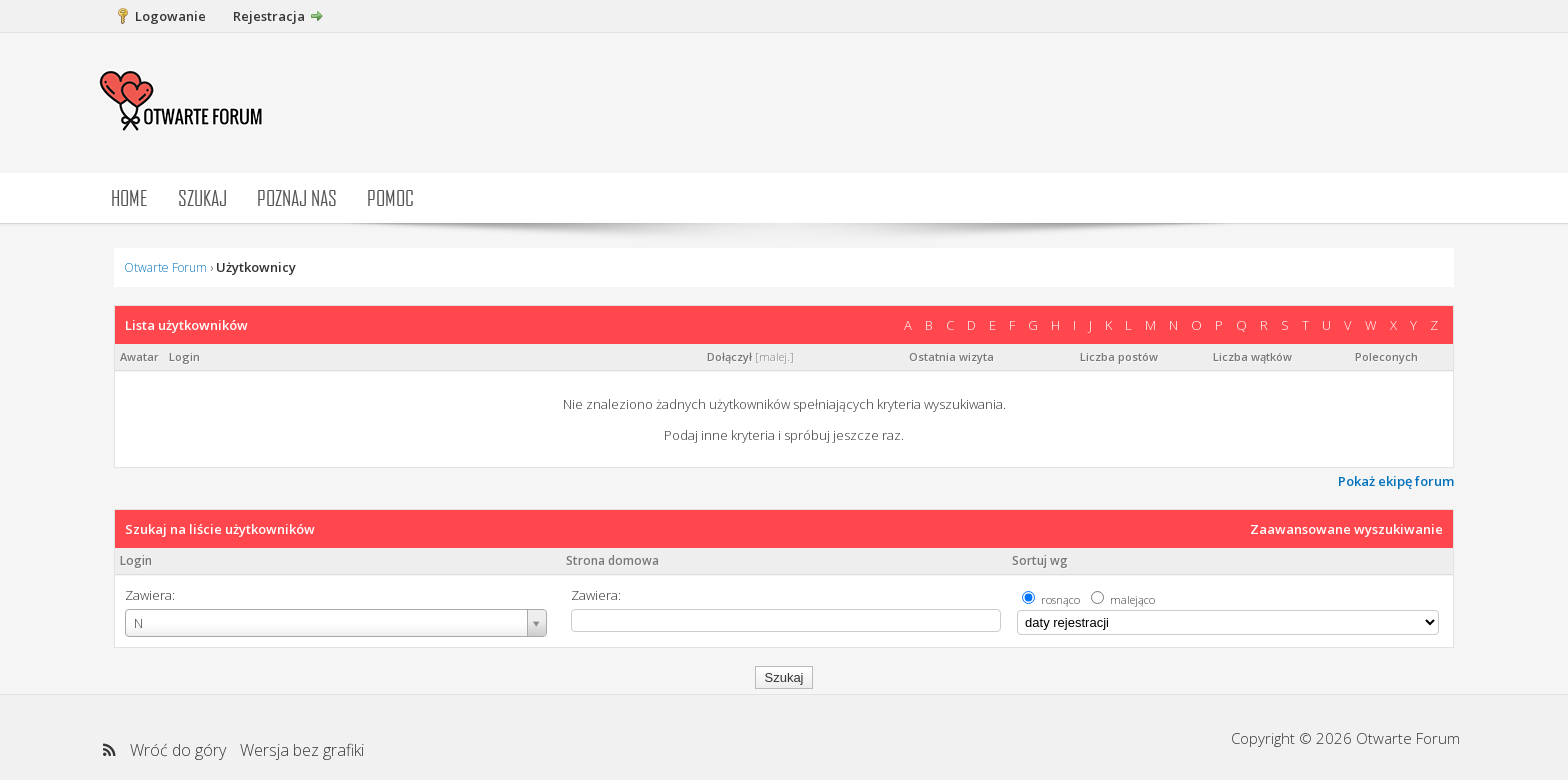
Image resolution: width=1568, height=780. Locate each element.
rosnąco (1060, 599)
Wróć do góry (178, 750)
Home (129, 197)
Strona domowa (612, 560)
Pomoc (390, 197)
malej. (774, 356)
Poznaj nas (297, 197)
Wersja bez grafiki (302, 750)
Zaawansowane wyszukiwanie (1346, 529)
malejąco (1132, 599)
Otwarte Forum (165, 267)
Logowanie (170, 16)
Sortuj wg (1040, 560)
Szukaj (202, 197)
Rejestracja (269, 16)
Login (136, 560)
